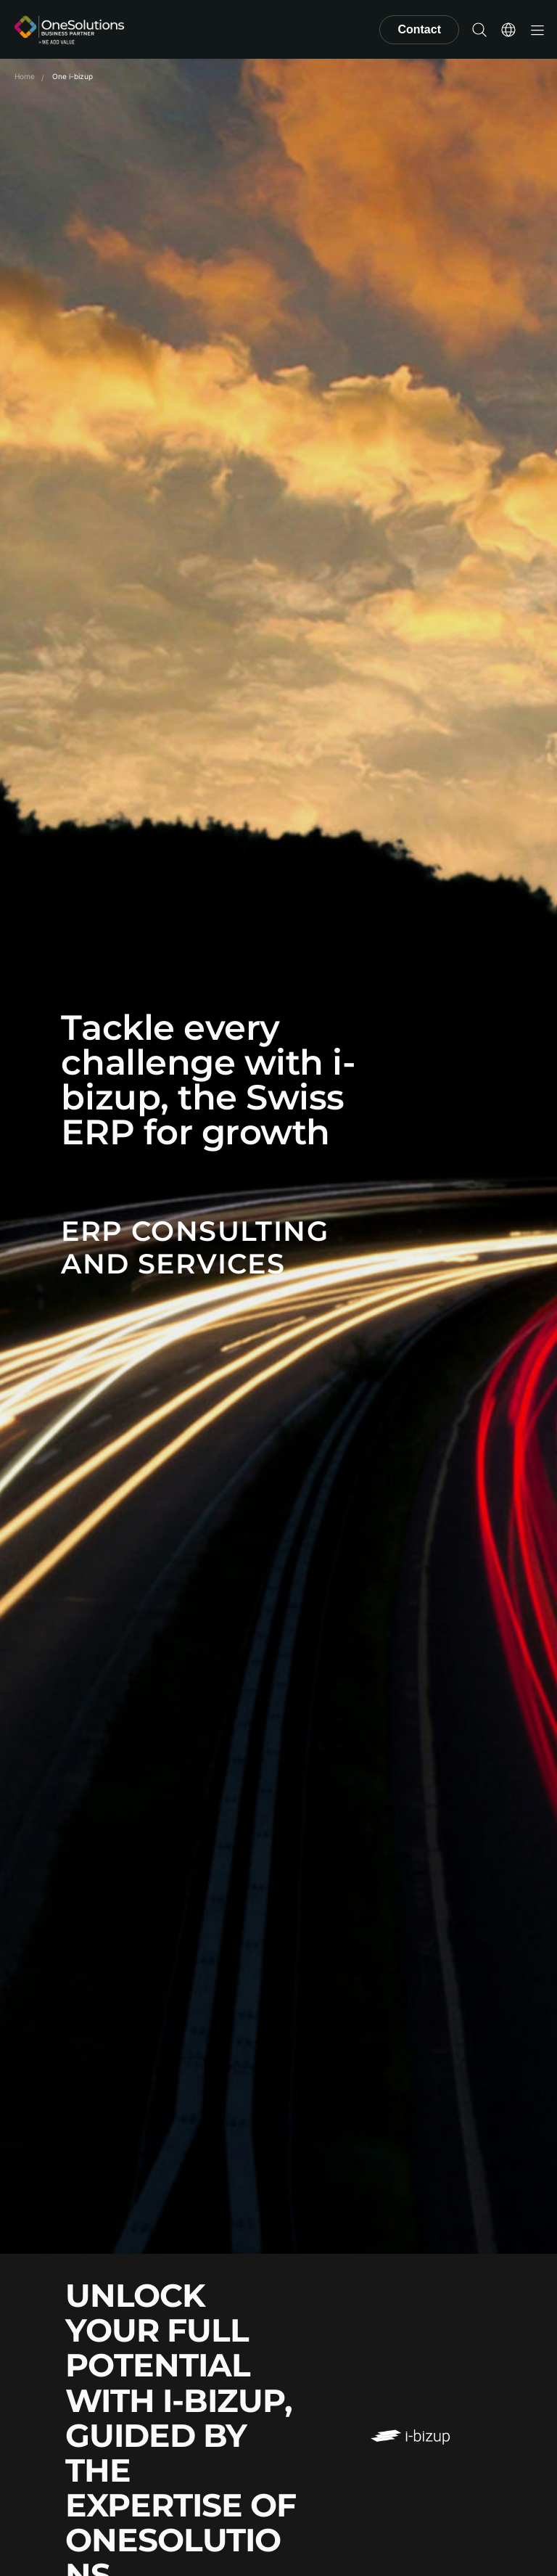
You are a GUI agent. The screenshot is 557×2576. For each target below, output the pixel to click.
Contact (419, 29)
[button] (479, 29)
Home (25, 76)
